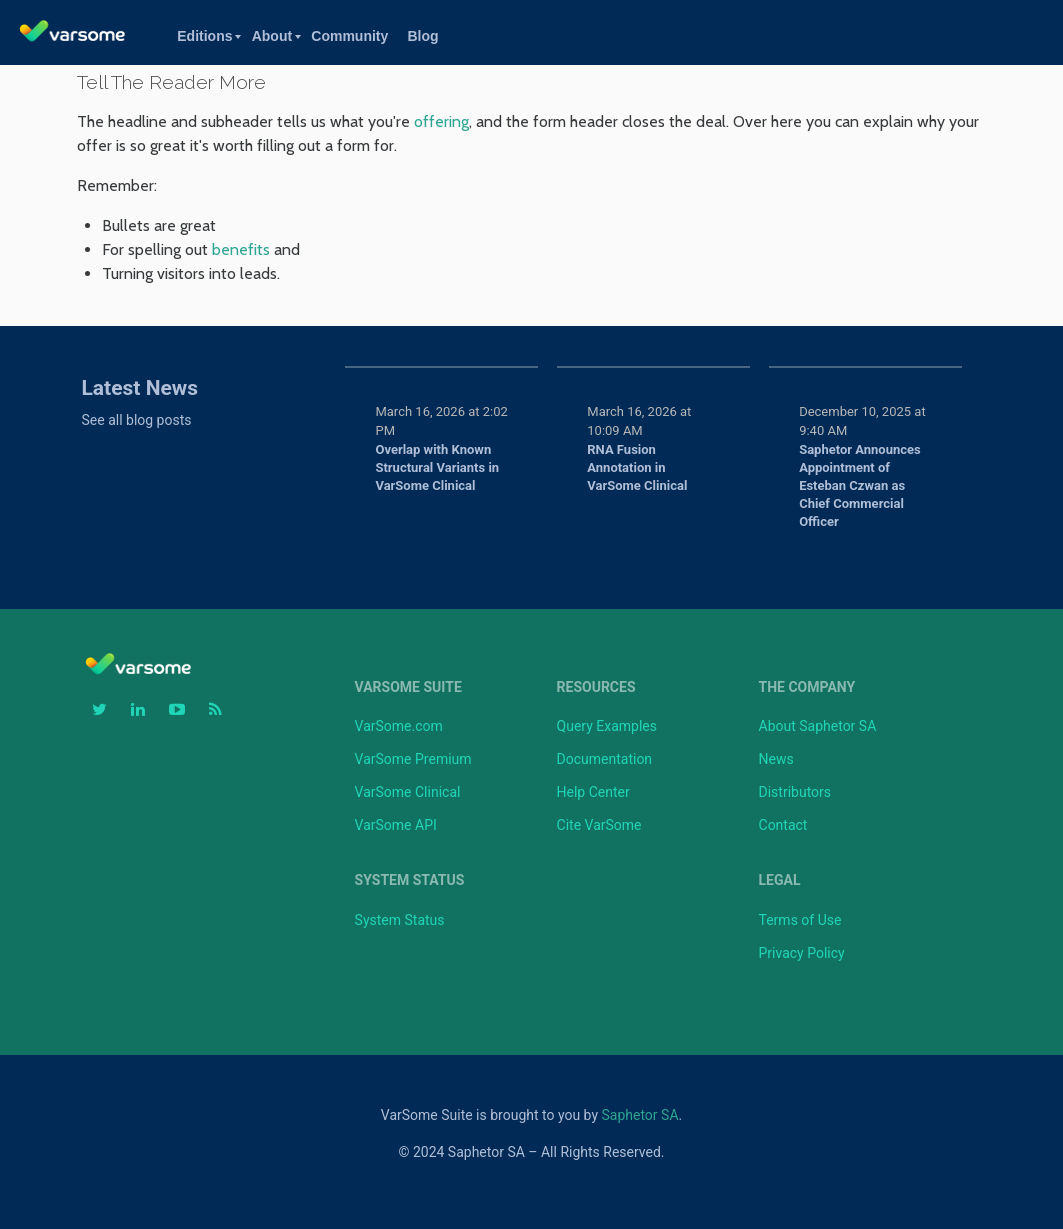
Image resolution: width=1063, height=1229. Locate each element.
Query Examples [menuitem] (607, 726)
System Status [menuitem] (410, 880)
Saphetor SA (640, 1115)
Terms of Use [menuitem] (800, 920)
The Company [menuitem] (807, 687)
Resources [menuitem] (596, 687)
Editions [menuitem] (204, 36)
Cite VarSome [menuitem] (599, 825)
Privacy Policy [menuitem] (802, 953)
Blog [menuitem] (422, 36)
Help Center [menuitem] (593, 792)
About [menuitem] (272, 36)
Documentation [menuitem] (605, 759)
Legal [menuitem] (780, 880)
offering (441, 121)
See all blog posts (137, 420)
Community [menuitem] (349, 36)
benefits (241, 249)
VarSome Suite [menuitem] (408, 687)
